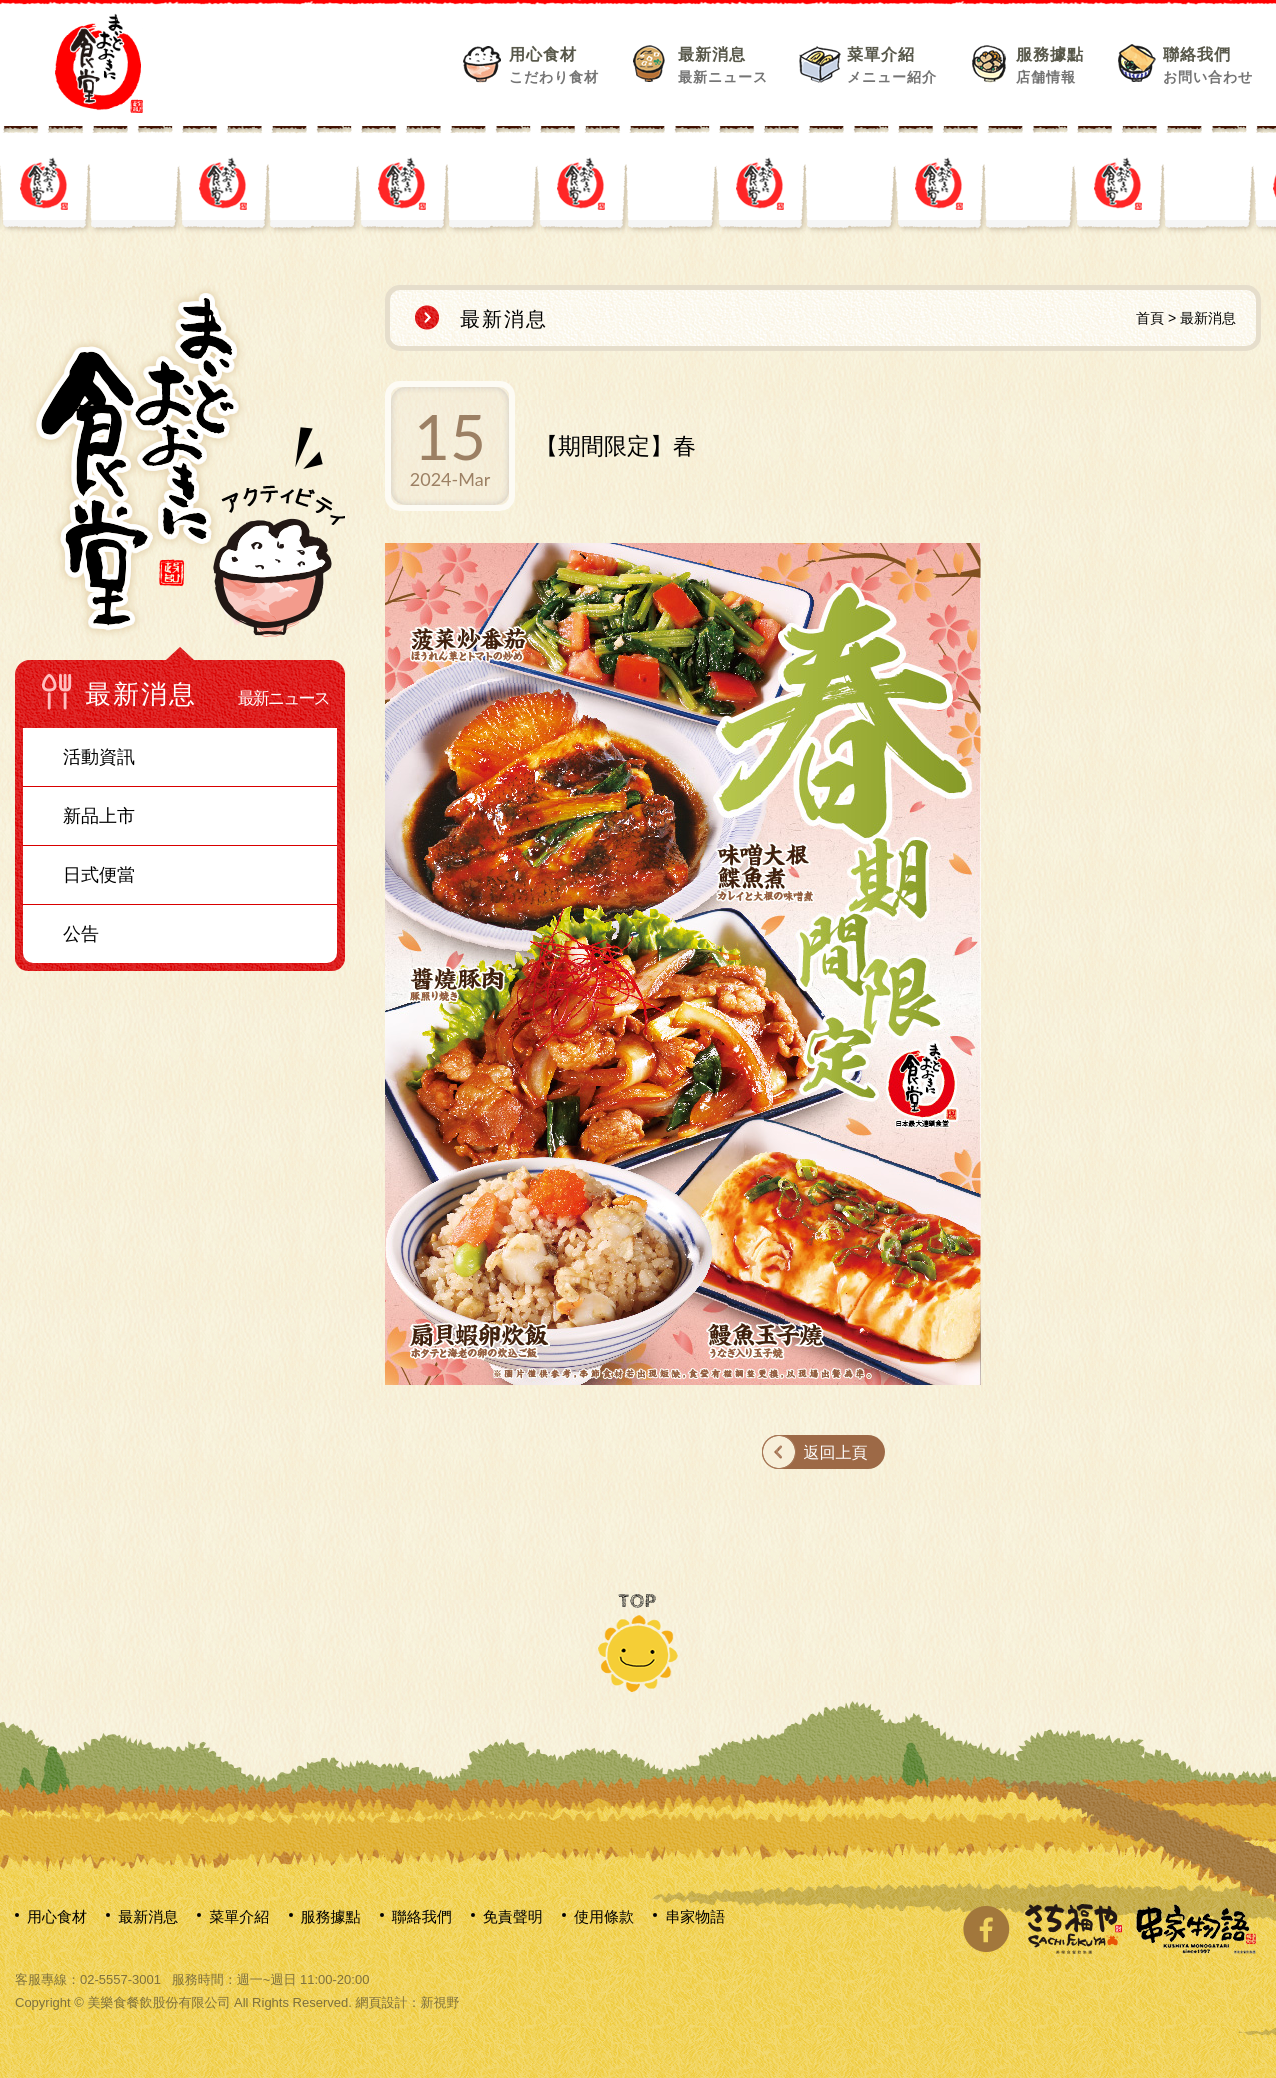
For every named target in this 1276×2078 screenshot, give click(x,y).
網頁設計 (381, 2002)
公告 (81, 934)
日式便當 (99, 875)
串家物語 (695, 1916)
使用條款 (604, 1916)
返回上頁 (836, 1452)
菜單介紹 (892, 65)
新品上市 (99, 816)
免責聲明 (513, 1916)
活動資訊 (99, 757)
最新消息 (723, 65)
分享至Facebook (986, 1929)
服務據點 (1050, 65)
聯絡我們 (1208, 65)
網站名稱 (99, 63)
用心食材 (554, 65)
